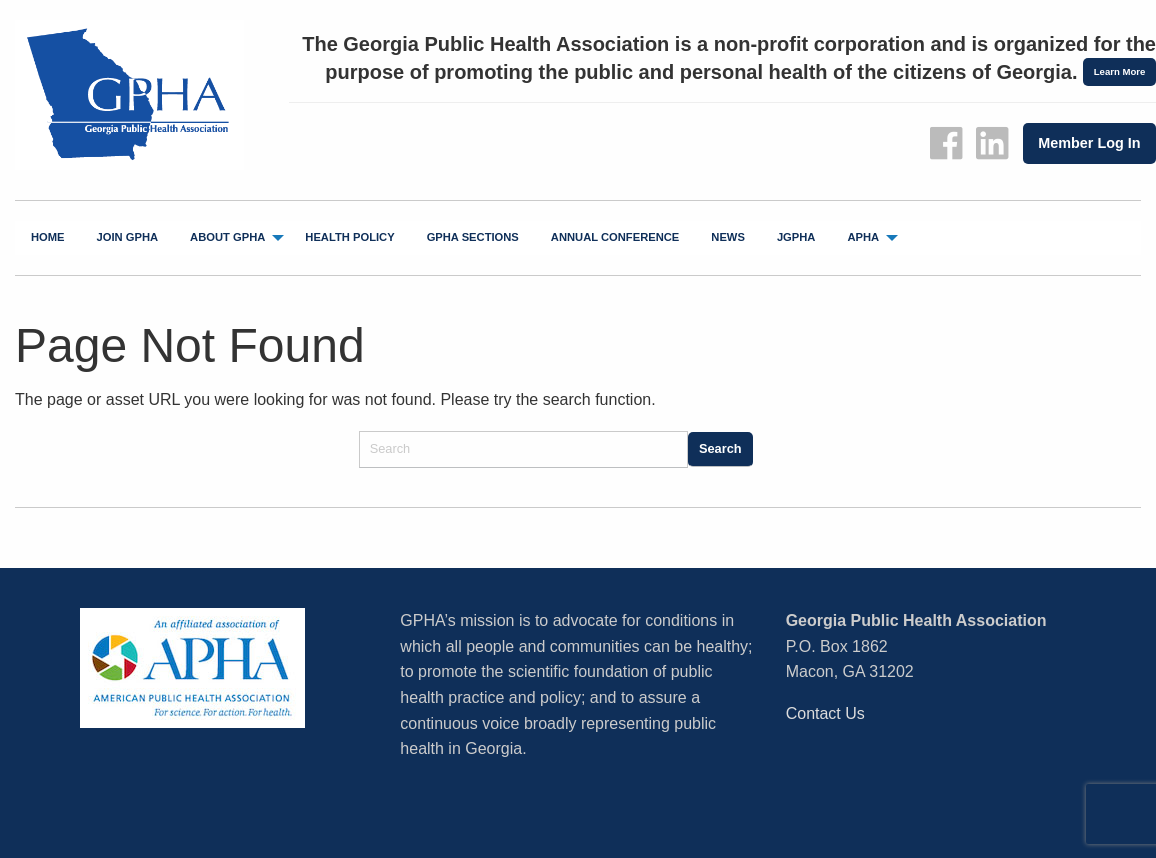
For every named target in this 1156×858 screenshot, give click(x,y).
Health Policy (349, 237)
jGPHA (796, 237)
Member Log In (1089, 143)
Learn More (1120, 71)
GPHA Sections (473, 237)
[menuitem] (48, 238)
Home (48, 237)
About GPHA (227, 237)
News (728, 237)
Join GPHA (128, 237)
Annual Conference (615, 237)
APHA (863, 237)
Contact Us (825, 713)
